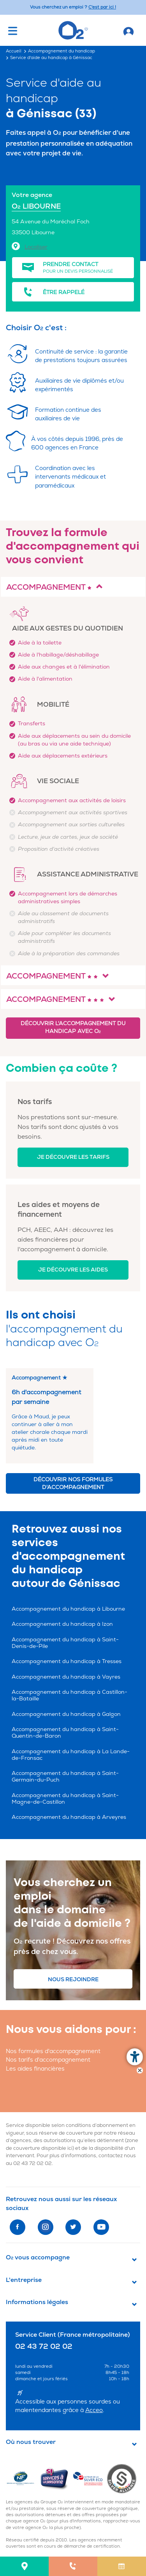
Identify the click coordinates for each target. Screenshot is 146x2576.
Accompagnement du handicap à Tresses (66, 1661)
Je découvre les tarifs (73, 1157)
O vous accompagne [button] (38, 2257)
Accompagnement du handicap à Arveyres (69, 1817)
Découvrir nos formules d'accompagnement (73, 1483)
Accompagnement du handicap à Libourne (68, 1609)
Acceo (94, 2410)
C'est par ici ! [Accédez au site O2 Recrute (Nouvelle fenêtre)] (102, 7)
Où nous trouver (31, 2442)
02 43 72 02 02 (32, 2163)
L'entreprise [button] (24, 2280)
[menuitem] (24, 2566)
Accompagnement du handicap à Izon (62, 1624)
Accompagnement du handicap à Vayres (66, 1677)
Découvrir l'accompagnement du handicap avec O (73, 1027)
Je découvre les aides (73, 1269)
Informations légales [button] (37, 2302)
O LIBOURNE (36, 206)
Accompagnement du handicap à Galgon (66, 1714)
